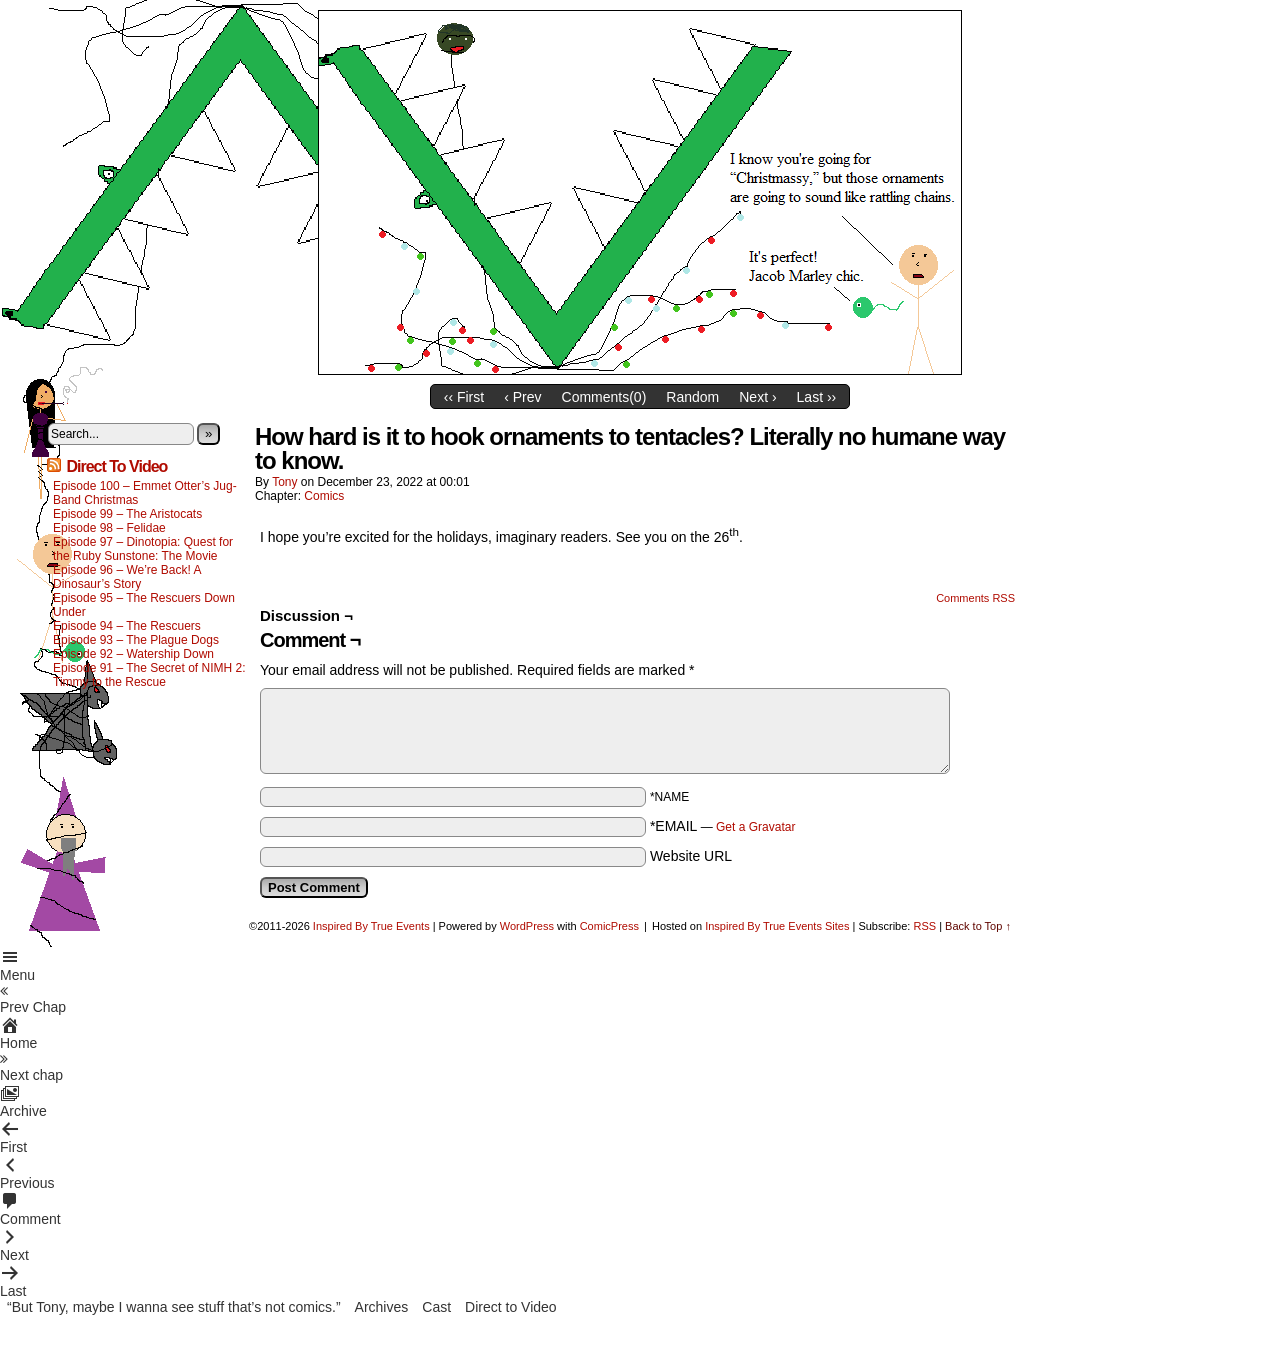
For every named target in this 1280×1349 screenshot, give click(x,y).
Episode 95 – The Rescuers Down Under (144, 605)
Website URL (691, 856)
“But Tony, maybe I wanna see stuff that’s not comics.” (174, 1307)
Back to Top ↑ (978, 926)
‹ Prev (522, 397)
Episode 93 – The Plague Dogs (136, 640)
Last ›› (817, 397)
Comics (324, 496)
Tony (284, 482)
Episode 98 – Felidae (109, 528)
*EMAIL (723, 826)
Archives (382, 1307)
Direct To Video (116, 466)
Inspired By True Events (371, 926)
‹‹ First (464, 397)
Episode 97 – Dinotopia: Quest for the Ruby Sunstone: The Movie (143, 549)
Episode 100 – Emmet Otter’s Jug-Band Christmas (145, 493)
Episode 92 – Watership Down (133, 654)
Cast (436, 1307)
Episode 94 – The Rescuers (127, 626)
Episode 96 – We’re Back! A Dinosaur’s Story (127, 577)
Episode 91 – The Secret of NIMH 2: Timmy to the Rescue (149, 675)
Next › (757, 397)
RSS (924, 926)
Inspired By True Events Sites (777, 926)
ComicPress (609, 926)
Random (692, 397)
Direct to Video (511, 1307)
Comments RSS (975, 598)
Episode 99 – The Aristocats (127, 514)
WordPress (527, 926)
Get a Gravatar (755, 827)
